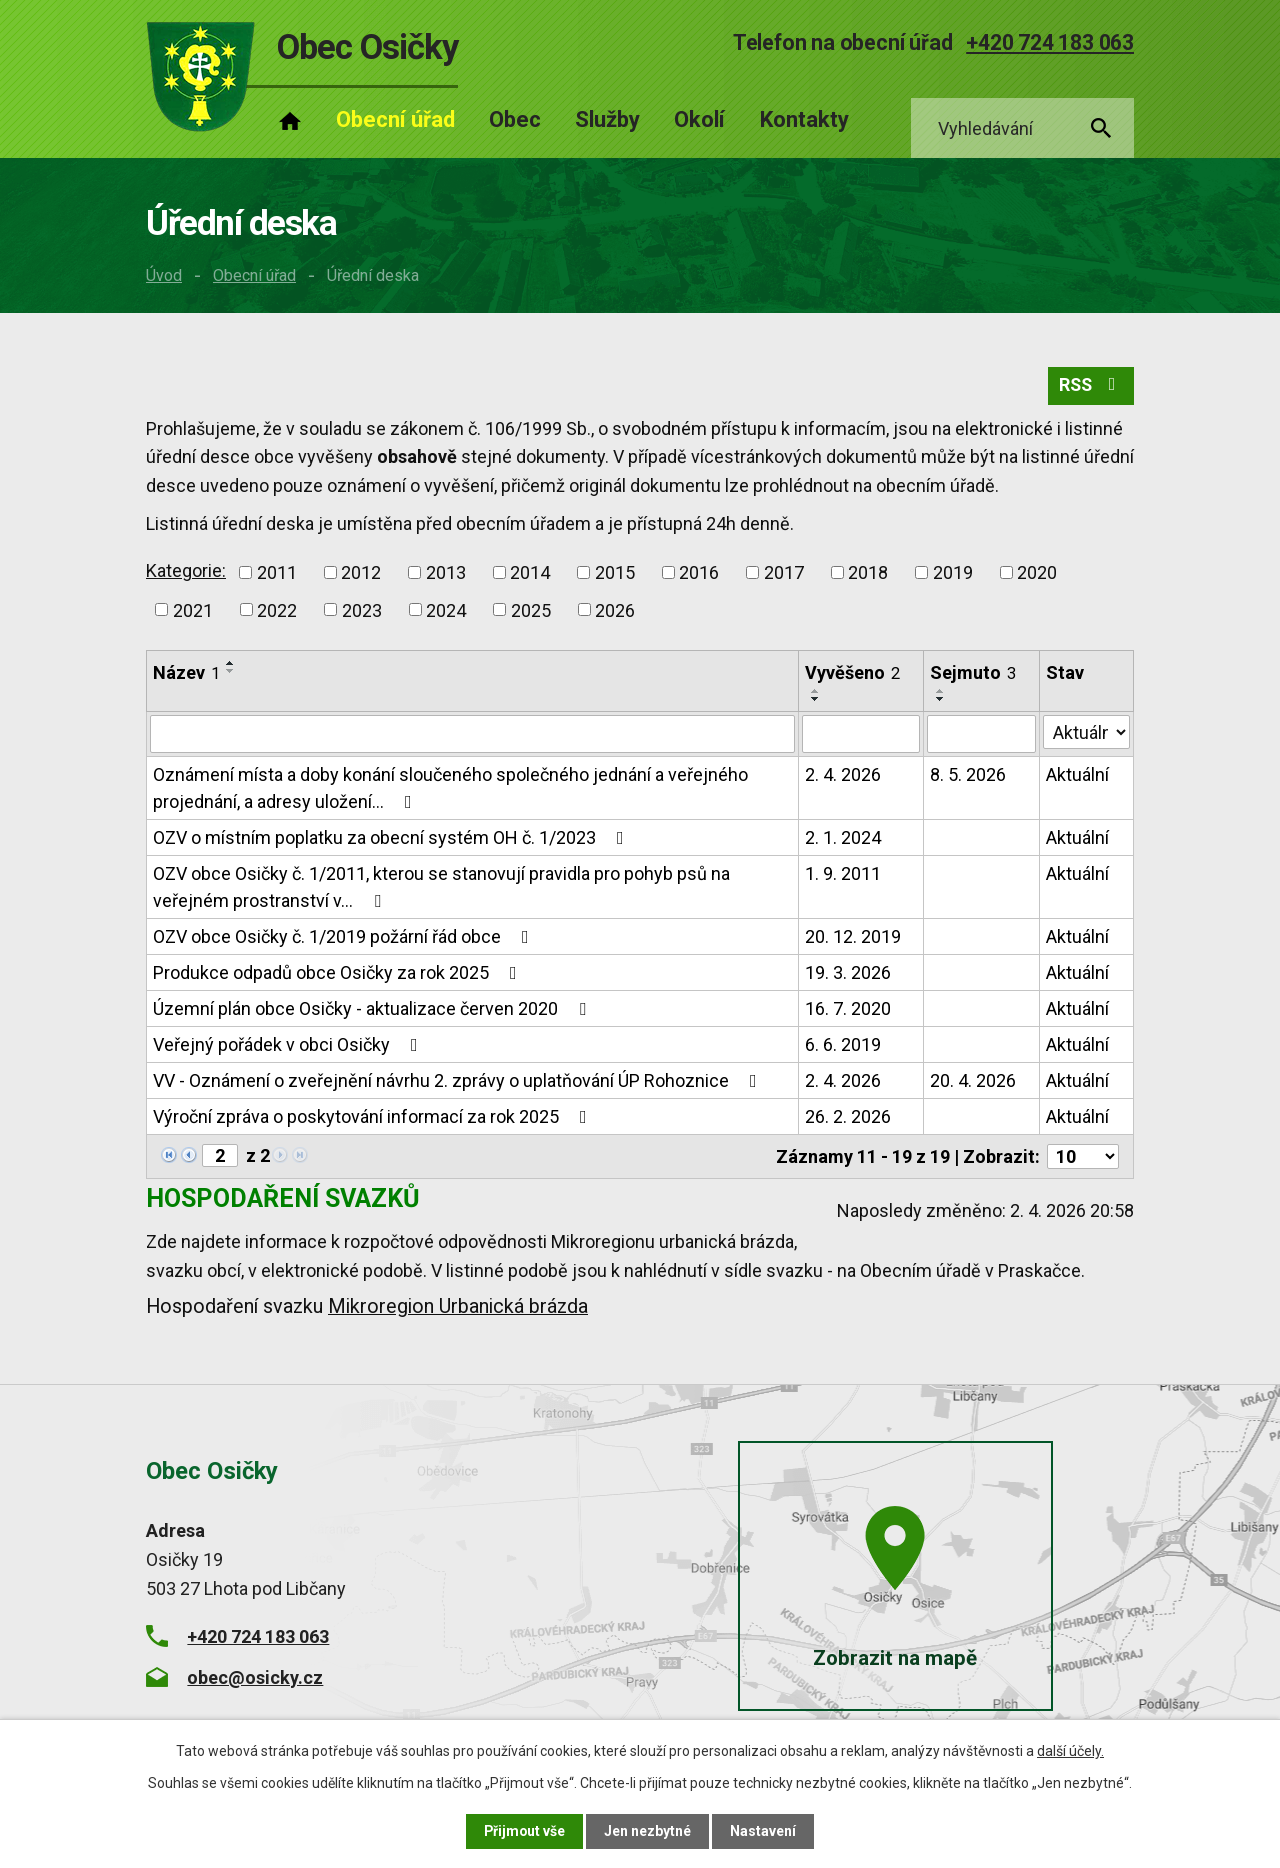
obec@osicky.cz (255, 1677)
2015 (615, 572)
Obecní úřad (254, 275)
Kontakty (804, 119)
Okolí (699, 119)
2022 (277, 610)
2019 (953, 572)
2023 (362, 610)
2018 (868, 572)
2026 (615, 610)
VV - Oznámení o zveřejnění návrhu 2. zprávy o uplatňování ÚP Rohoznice (459, 1080)
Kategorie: (186, 570)
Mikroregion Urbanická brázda (458, 1306)
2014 (530, 572)
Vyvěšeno (852, 673)
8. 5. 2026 (968, 774)
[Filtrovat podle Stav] (1086, 732)
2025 (531, 610)
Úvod (164, 275)
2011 (277, 572)
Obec (515, 119)
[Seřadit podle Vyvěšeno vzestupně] (816, 691)
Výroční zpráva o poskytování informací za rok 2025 (374, 1116)
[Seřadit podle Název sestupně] (231, 672)
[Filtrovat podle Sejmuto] (981, 734)
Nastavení (764, 1831)
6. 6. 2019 (843, 1044)
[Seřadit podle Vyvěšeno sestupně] (816, 699)
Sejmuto (973, 673)
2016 (699, 572)
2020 (1037, 572)
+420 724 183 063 (1050, 42)
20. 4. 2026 (973, 1080)
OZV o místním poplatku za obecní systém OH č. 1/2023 (392, 837)
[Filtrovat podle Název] (472, 734)
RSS (1090, 386)
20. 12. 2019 (853, 936)
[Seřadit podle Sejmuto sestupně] (941, 699)
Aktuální (1077, 774)
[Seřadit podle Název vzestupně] (231, 664)
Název (186, 673)
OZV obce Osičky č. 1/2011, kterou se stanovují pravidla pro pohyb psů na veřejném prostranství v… (441, 887)
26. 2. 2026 (848, 1116)
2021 (193, 610)
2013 (446, 572)
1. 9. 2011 (843, 873)
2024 (446, 610)
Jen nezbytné (648, 1831)
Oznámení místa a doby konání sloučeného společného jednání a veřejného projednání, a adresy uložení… (450, 788)
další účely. (1070, 1751)
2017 (784, 572)
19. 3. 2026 (848, 972)
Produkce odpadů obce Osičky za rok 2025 (339, 972)
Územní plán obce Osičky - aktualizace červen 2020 (373, 1008)
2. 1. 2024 (843, 837)
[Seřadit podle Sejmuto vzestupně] (941, 691)
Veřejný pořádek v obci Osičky (289, 1044)
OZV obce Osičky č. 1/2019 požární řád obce (345, 936)
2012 (361, 572)
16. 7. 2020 (848, 1008)
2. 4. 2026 (843, 774)
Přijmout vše (524, 1831)
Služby (607, 119)
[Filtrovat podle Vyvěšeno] (861, 734)
